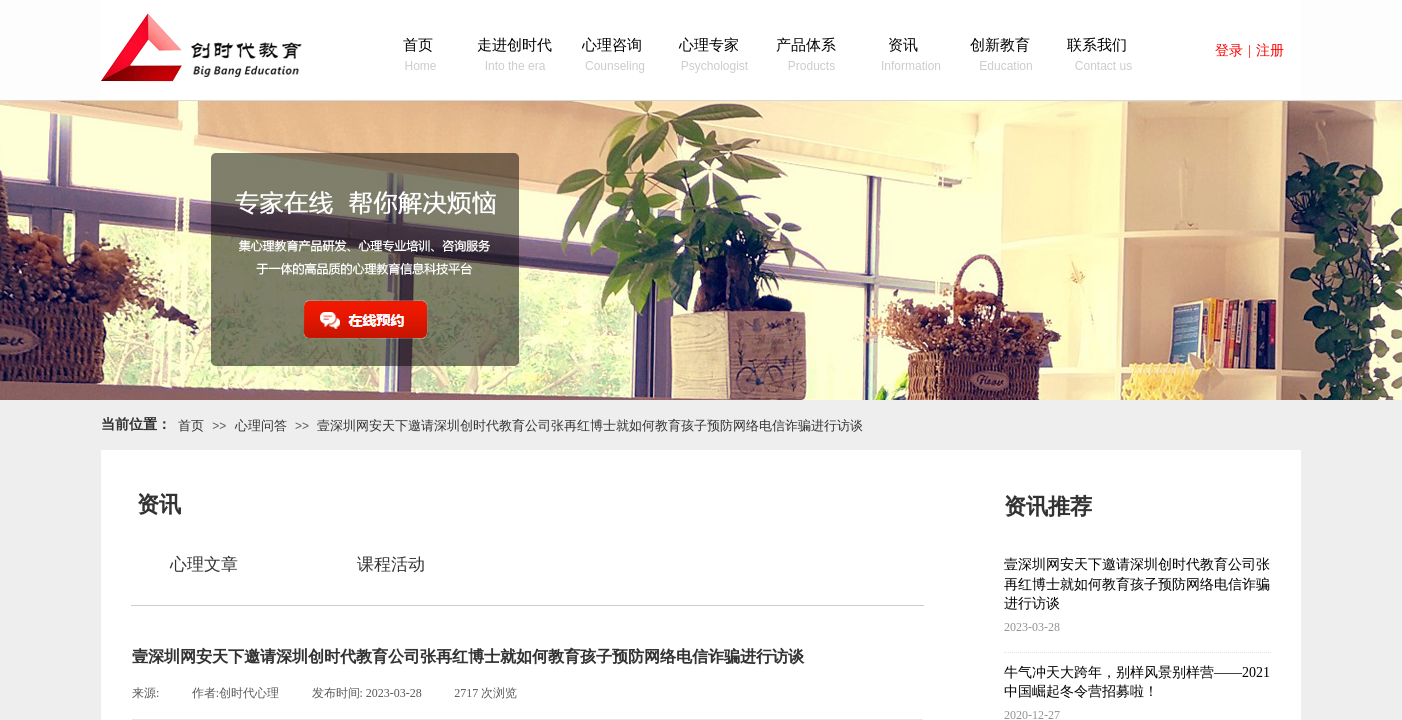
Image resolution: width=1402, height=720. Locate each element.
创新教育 (1000, 45)
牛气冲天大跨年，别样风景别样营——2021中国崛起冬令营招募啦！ (1137, 682)
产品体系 (806, 45)
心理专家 (709, 45)
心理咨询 (612, 45)
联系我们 (1097, 45)
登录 (1229, 50)
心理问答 (261, 425)
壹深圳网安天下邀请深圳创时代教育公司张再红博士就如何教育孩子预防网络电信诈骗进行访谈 (590, 425)
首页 (418, 45)
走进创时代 (514, 45)
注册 (1270, 50)
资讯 (903, 45)
